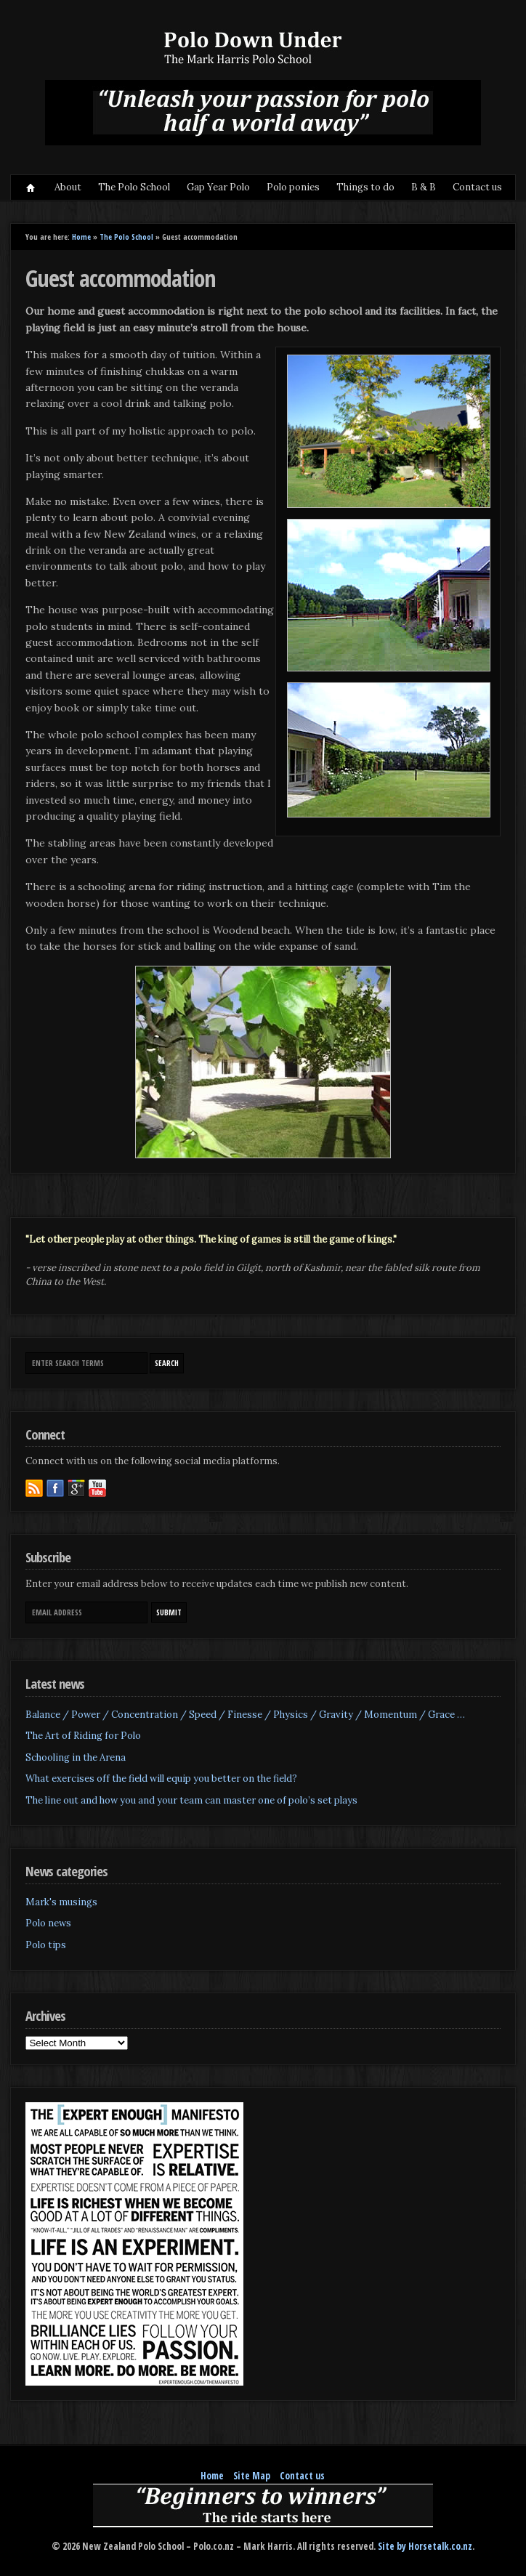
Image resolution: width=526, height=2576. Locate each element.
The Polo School (134, 187)
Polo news (48, 1923)
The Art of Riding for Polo (83, 1735)
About (67, 187)
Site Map (251, 2475)
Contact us (477, 187)
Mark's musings (61, 1902)
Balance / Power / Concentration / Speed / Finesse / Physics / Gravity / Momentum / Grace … (245, 1714)
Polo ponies (293, 187)
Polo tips (45, 1945)
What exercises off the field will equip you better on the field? (161, 1778)
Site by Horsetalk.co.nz (425, 2546)
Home (30, 187)
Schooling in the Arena (75, 1757)
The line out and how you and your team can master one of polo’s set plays (191, 1800)
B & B (423, 187)
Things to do (365, 187)
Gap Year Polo (218, 187)
